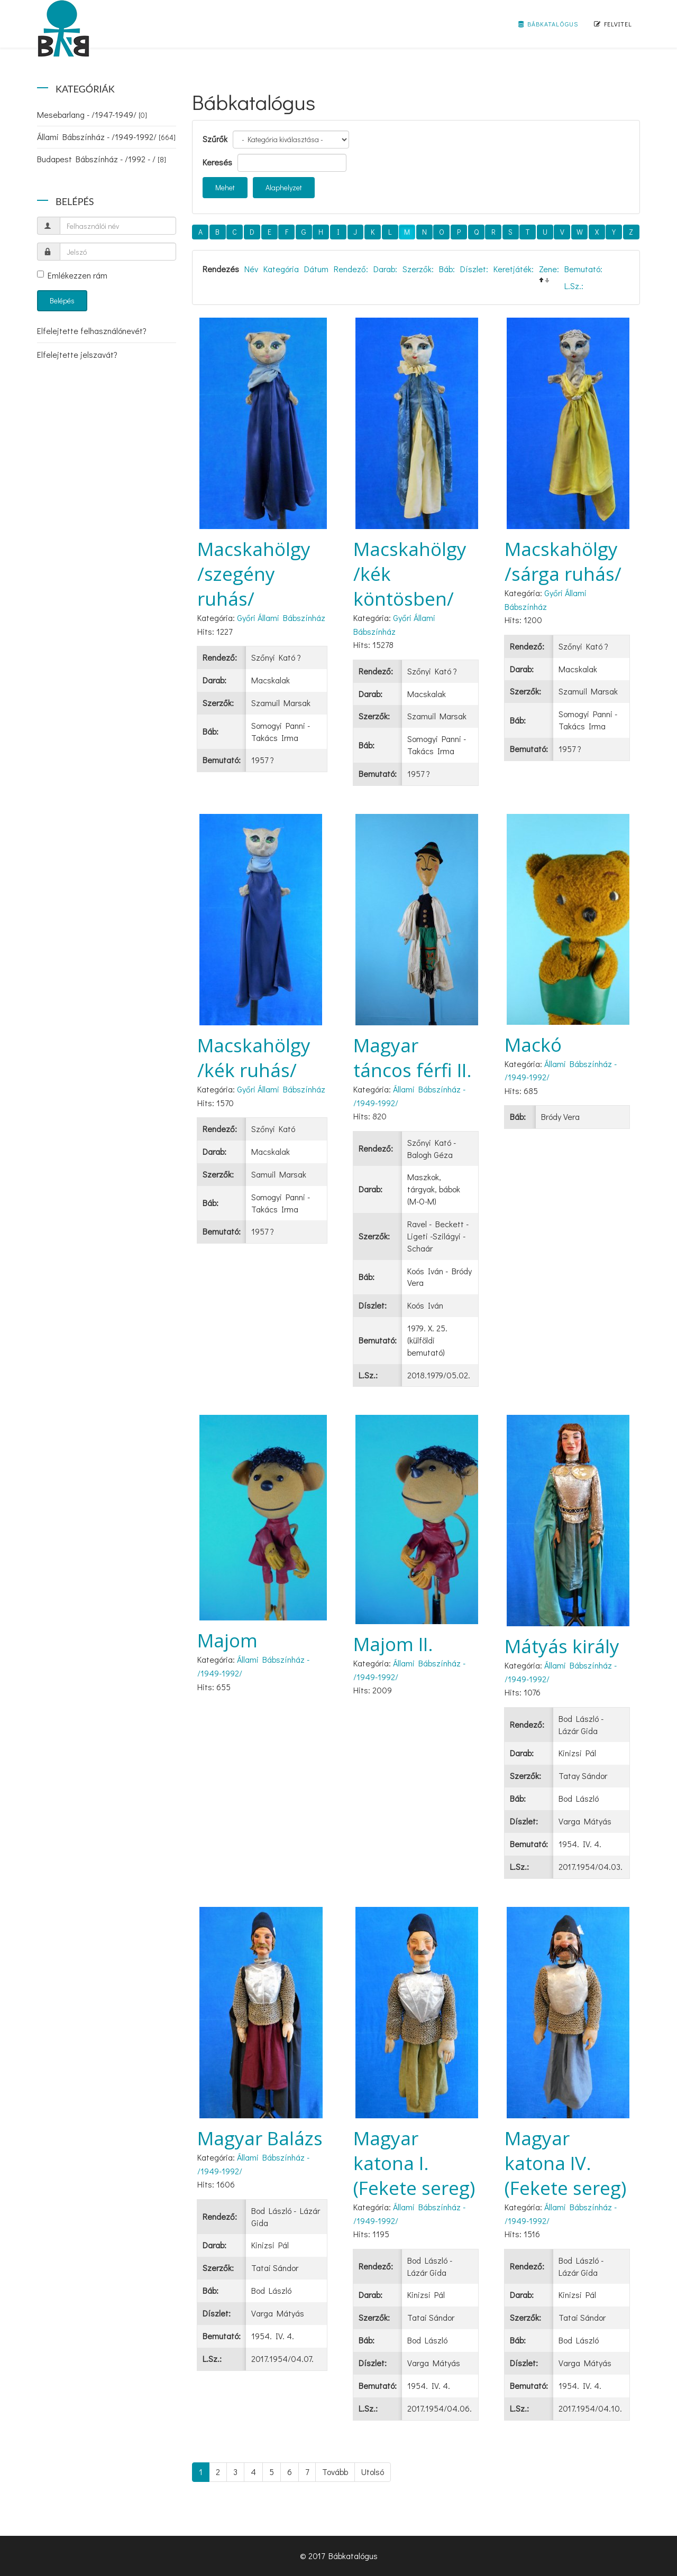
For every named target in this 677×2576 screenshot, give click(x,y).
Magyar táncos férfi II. (412, 1057)
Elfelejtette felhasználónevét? (92, 330)
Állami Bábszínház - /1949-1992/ (106, 136)
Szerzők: (418, 268)
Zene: (549, 268)
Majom (227, 1640)
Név (251, 268)
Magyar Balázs (260, 2138)
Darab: (385, 268)
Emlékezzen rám (72, 275)
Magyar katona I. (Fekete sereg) (414, 2163)
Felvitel (613, 24)
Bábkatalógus (548, 24)
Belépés (62, 300)
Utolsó (372, 2471)
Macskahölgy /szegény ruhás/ (253, 573)
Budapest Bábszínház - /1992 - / (101, 158)
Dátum (316, 268)
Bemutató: (583, 268)
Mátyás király (562, 1646)
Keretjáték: (513, 268)
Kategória (281, 268)
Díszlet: (474, 268)
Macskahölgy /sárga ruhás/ (563, 561)
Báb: (447, 268)
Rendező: (351, 268)
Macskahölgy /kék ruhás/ (253, 1057)
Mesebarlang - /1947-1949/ (92, 114)
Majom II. (393, 1644)
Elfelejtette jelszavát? (77, 354)
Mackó (533, 1044)
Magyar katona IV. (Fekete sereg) (565, 2163)
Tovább (335, 2471)
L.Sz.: (573, 285)
